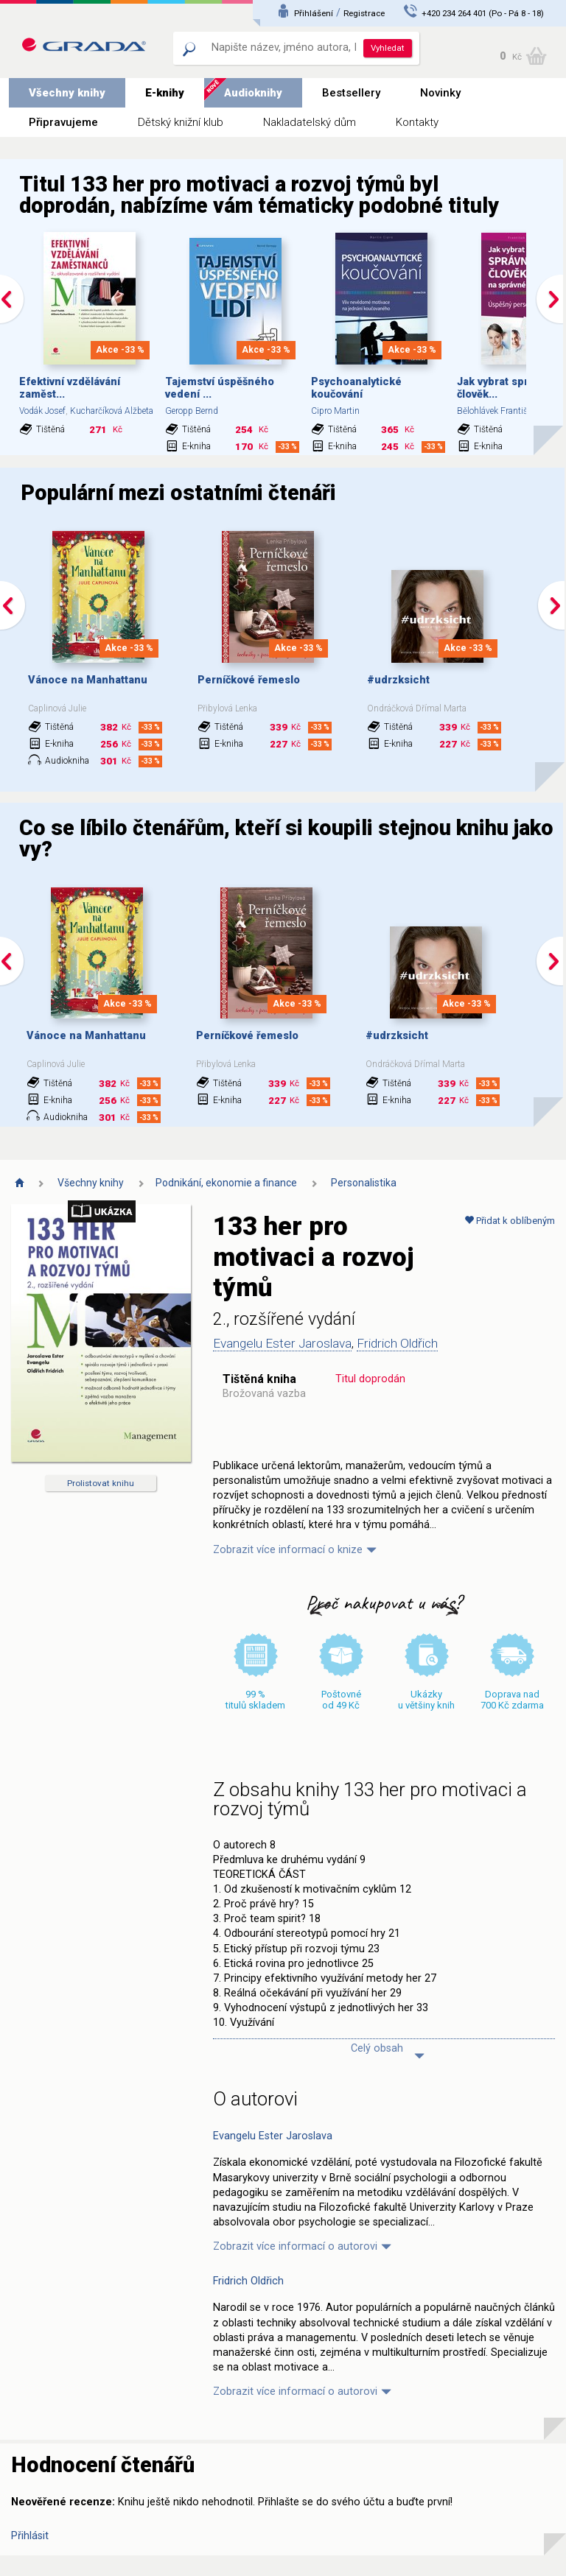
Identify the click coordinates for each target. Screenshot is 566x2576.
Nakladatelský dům (309, 122)
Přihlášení (313, 13)
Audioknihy (253, 92)
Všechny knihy (67, 92)
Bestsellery (351, 92)
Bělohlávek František (496, 411)
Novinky (440, 92)
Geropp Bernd (191, 411)
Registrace (364, 13)
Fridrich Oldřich (397, 1343)
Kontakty (417, 122)
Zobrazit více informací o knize (288, 1550)
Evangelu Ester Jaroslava (282, 1343)
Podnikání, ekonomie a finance (226, 1183)
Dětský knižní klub (180, 122)
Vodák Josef (42, 411)
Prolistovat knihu (100, 1483)
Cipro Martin (335, 411)
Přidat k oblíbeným (509, 1220)
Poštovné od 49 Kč (341, 1700)
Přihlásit (30, 2536)
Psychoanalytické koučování (356, 388)
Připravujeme (63, 122)
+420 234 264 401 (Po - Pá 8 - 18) (483, 13)
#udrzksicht (398, 680)
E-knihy (164, 92)
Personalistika (363, 1183)
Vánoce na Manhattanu (87, 680)
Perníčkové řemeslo (249, 680)
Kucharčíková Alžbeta (111, 411)
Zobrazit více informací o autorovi (295, 2246)
